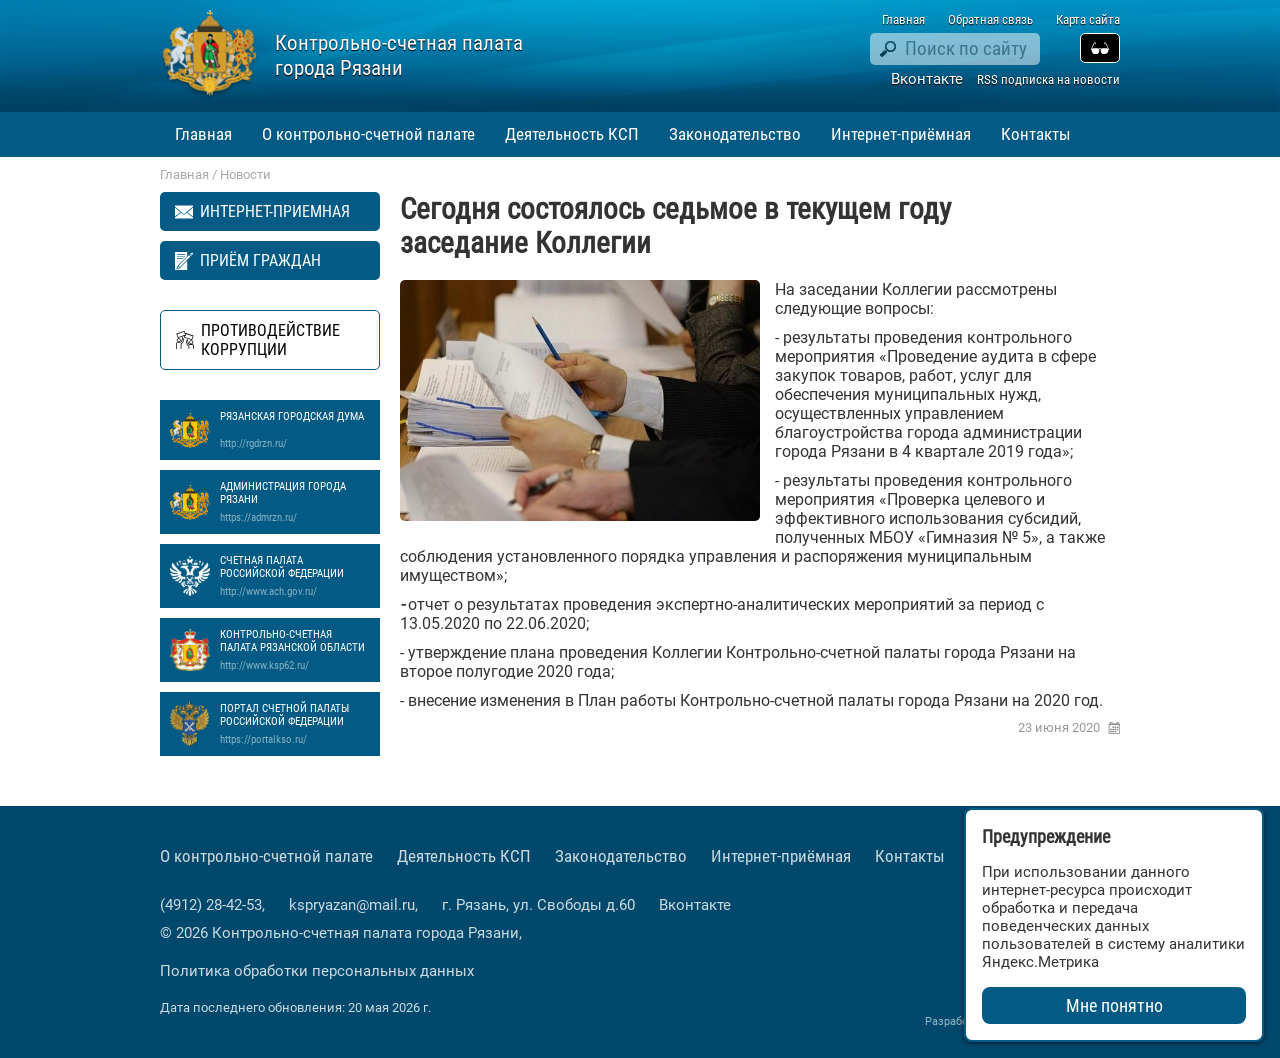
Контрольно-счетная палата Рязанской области (295, 650)
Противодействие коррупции (270, 340)
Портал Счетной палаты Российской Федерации (295, 724)
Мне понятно (1114, 1005)
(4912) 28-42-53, (214, 905)
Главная (903, 19)
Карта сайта (1088, 19)
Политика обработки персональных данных (317, 971)
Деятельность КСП (572, 134)
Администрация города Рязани (295, 502)
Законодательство (735, 134)
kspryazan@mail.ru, (355, 905)
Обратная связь (990, 19)
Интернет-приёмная (901, 134)
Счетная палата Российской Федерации (295, 576)
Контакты (1036, 134)
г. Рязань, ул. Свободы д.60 (538, 905)
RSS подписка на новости (1048, 79)
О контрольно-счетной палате (368, 134)
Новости (245, 174)
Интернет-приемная (275, 211)
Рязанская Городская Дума (295, 430)
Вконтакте (927, 79)
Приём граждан (260, 260)
